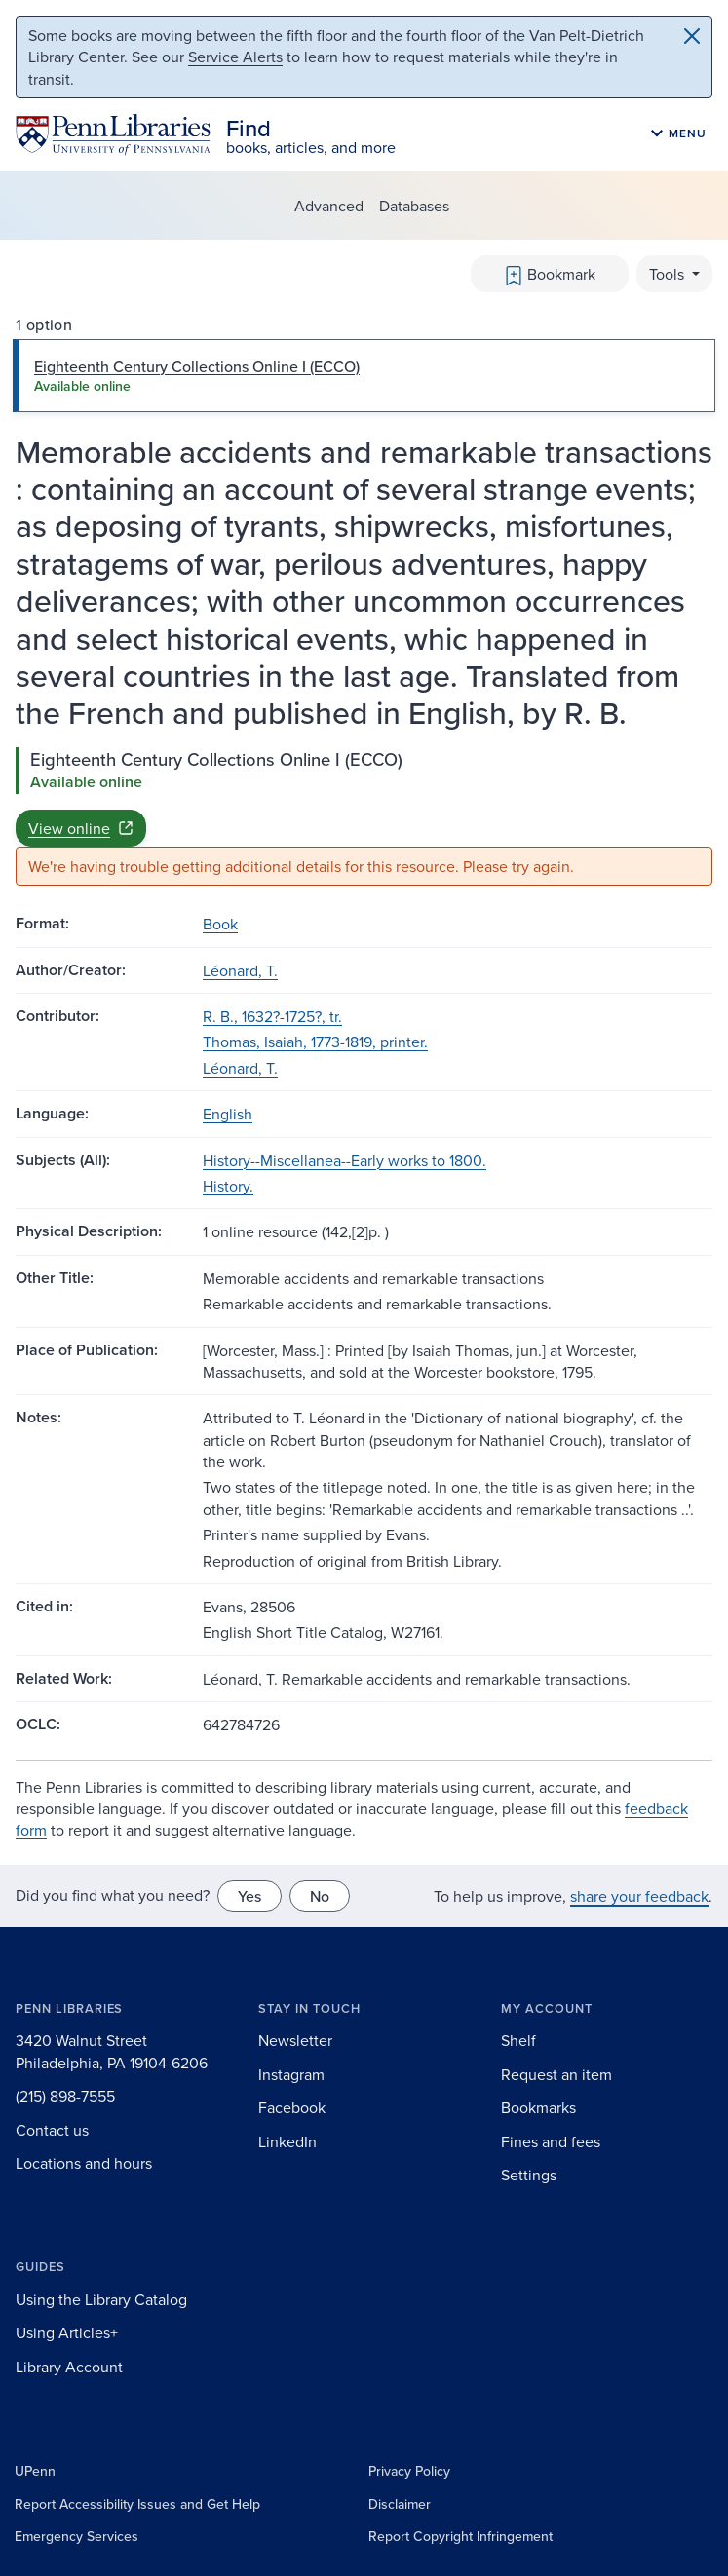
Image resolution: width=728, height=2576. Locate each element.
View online (81, 828)
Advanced (329, 205)
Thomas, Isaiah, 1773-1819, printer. (315, 1041)
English (227, 1113)
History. (228, 1185)
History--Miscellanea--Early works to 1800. (344, 1160)
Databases (414, 205)
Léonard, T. (240, 970)
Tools (668, 273)
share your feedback (639, 1896)
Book (220, 923)
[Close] (691, 36)
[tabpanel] (364, 817)
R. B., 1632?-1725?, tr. (272, 1016)
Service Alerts (235, 56)
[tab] (364, 375)
